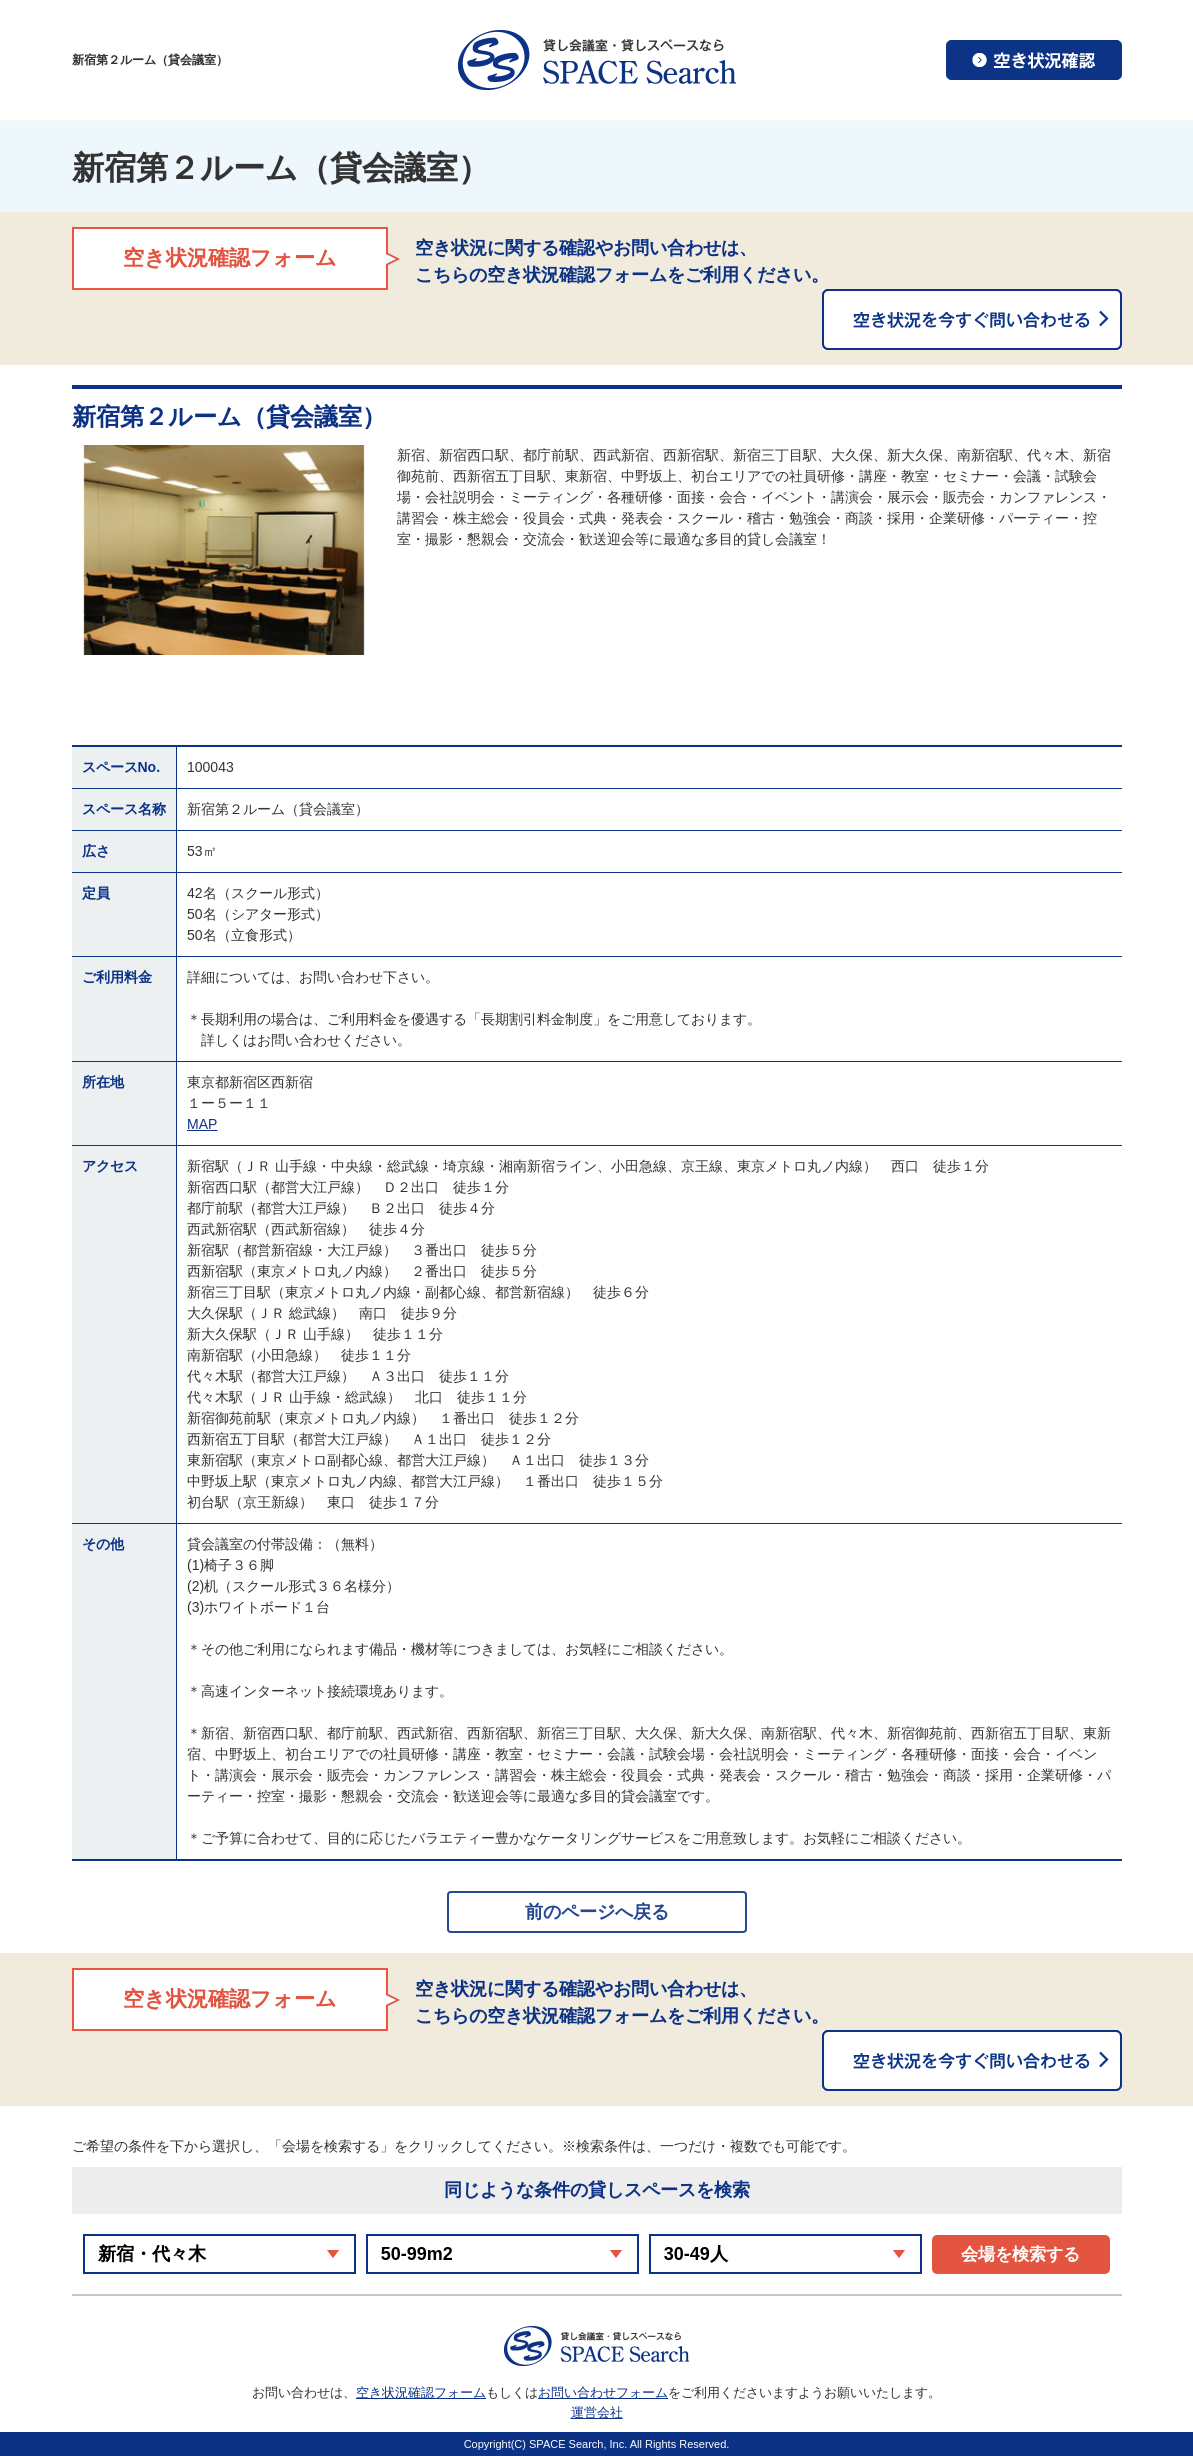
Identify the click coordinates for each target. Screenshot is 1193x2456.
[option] (224, 550)
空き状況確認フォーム (421, 2392)
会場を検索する (1020, 2254)
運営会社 (597, 2412)
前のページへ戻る (597, 1912)
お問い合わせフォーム (603, 2392)
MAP (202, 1124)
